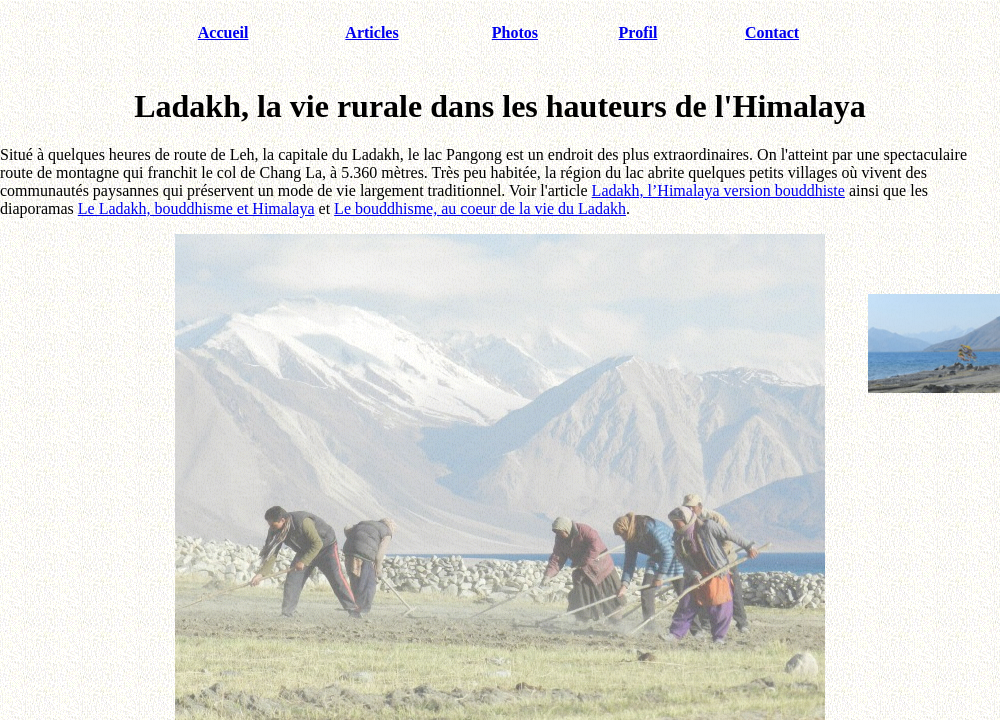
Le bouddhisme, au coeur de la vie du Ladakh (480, 208)
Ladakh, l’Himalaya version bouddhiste (718, 190)
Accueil (223, 32)
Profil (638, 32)
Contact (772, 32)
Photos (515, 32)
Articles (371, 32)
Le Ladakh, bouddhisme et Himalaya (196, 208)
